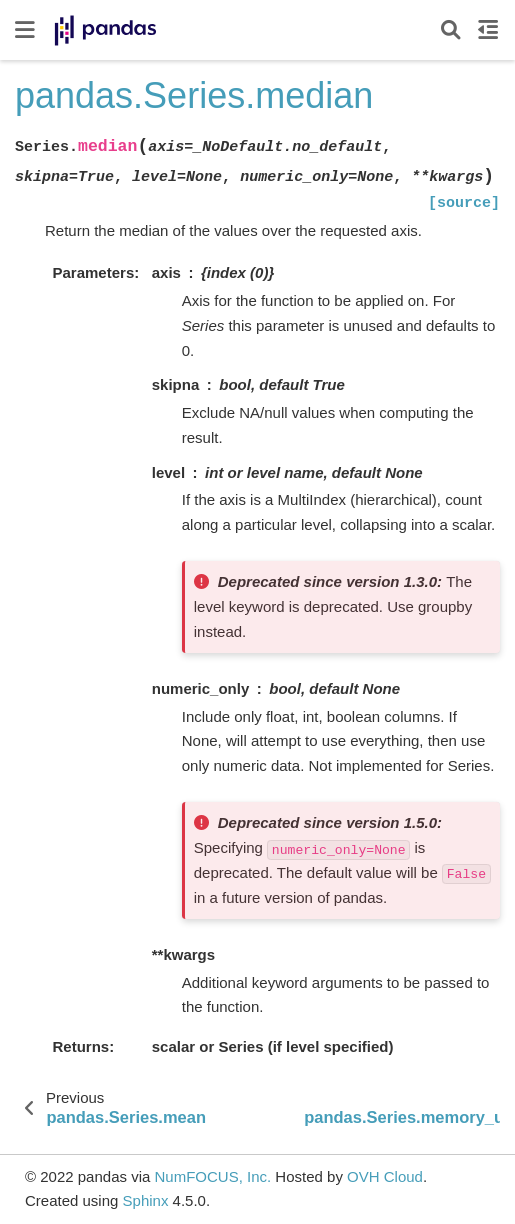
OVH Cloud (385, 1176)
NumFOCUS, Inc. (212, 1176)
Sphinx (146, 1200)
